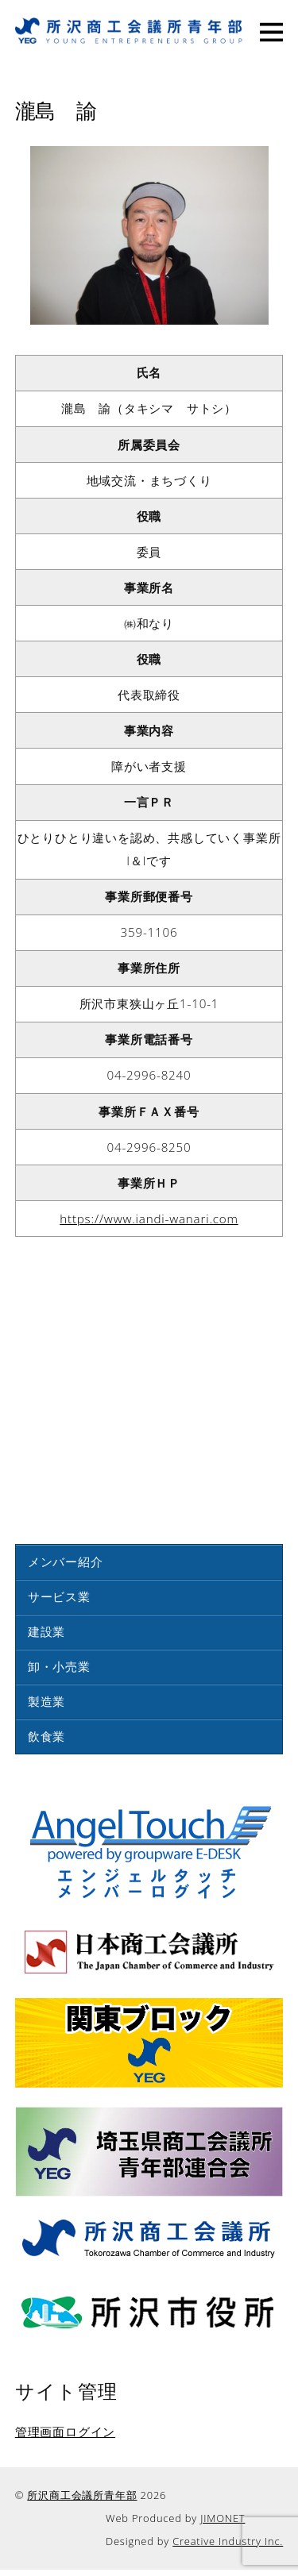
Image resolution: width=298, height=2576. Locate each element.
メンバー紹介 (65, 1561)
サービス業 (59, 1596)
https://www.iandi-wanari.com (149, 1218)
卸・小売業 (59, 1666)
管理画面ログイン (65, 2431)
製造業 (46, 1701)
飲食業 (46, 1736)
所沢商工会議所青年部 (82, 2495)
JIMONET (222, 2518)
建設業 (46, 1631)
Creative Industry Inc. (227, 2541)
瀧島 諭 (56, 109)
